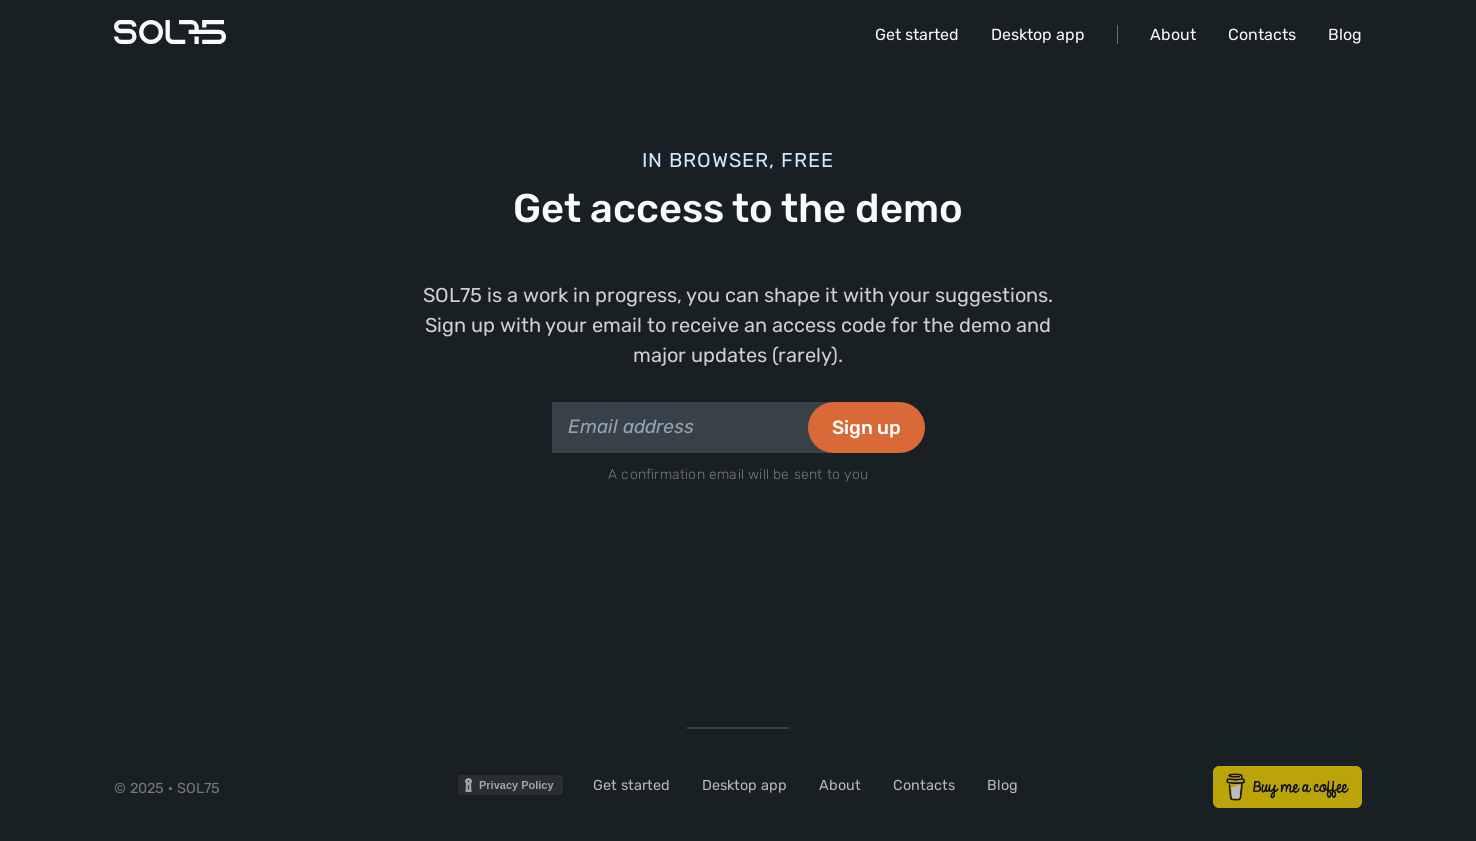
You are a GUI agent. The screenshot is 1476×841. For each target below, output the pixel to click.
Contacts (1262, 34)
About (1173, 34)
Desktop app (1038, 34)
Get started (917, 34)
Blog (1345, 34)
